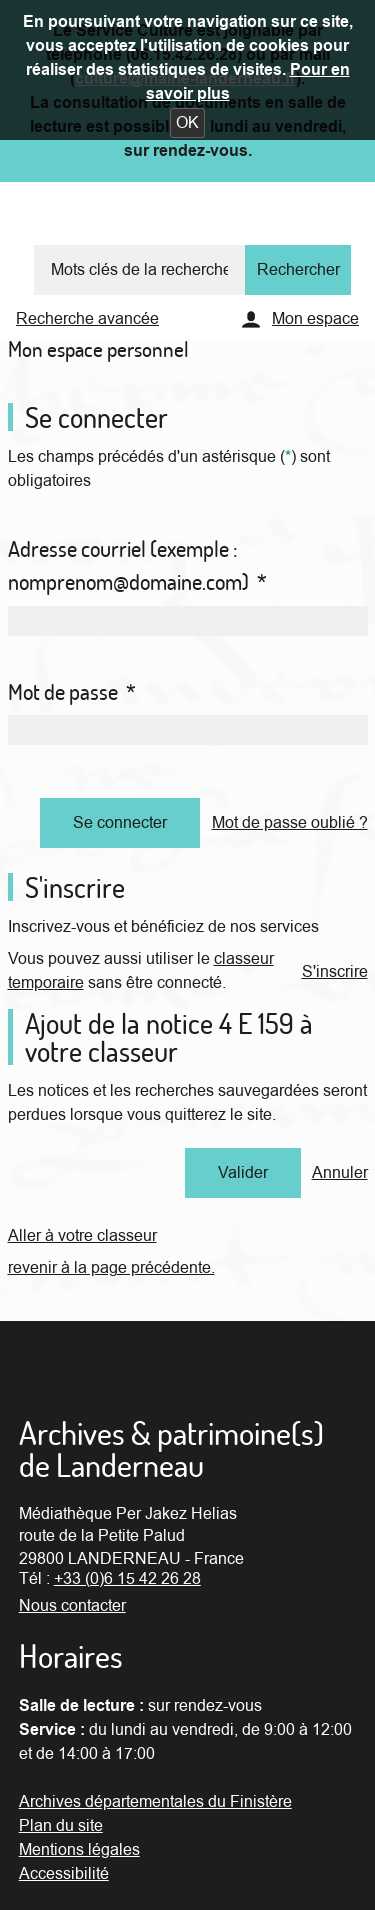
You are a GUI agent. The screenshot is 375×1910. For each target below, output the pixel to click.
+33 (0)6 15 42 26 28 (127, 1579)
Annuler (340, 1173)
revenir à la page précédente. (111, 1268)
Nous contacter (72, 1606)
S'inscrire (335, 972)
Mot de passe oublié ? (290, 823)
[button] (187, 123)
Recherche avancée (87, 319)
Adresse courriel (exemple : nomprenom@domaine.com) (137, 565)
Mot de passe (72, 692)
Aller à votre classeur (82, 1236)
